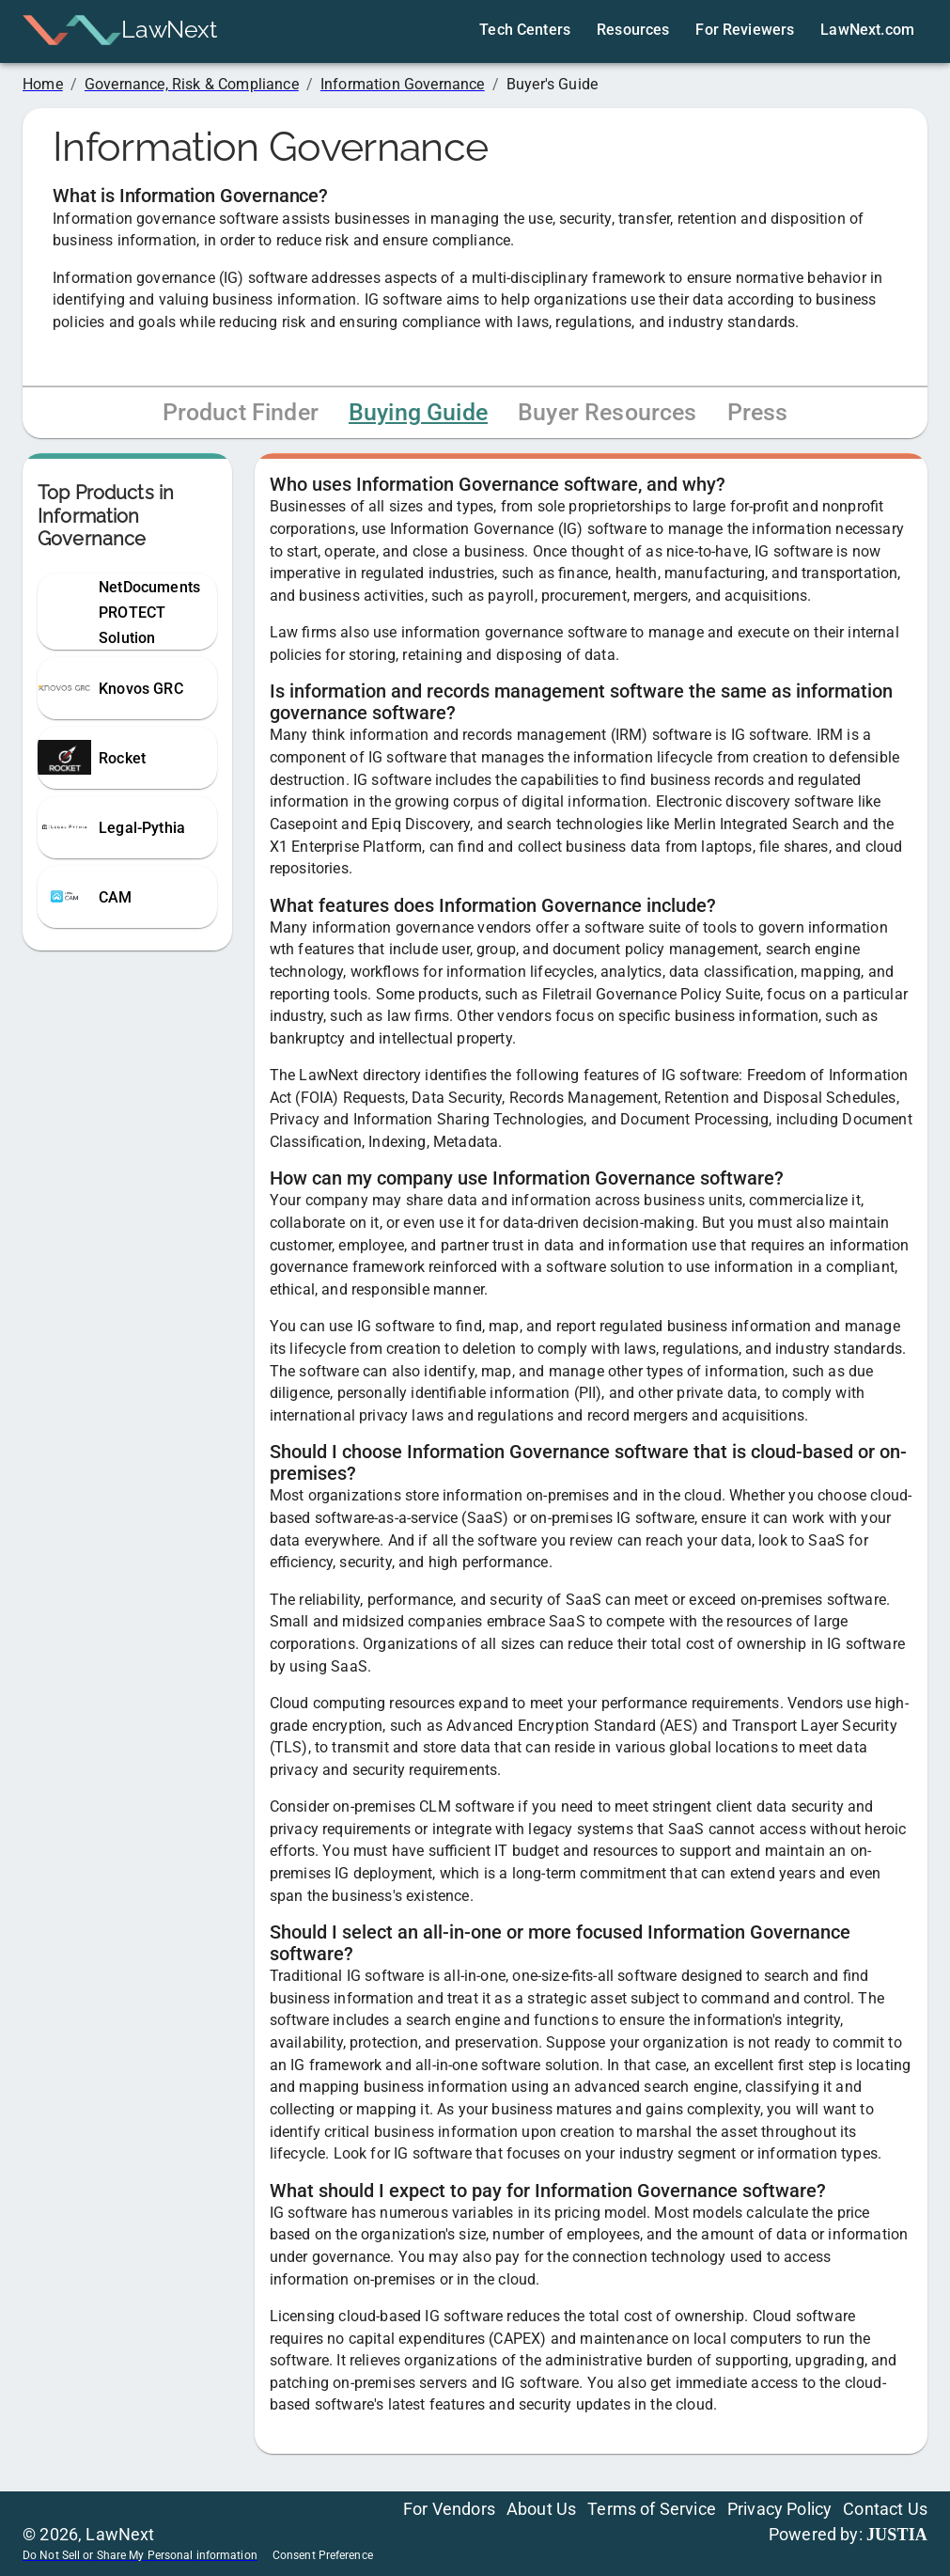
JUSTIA (896, 2534)
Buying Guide (418, 412)
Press (757, 412)
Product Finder (241, 412)
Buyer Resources (607, 412)
